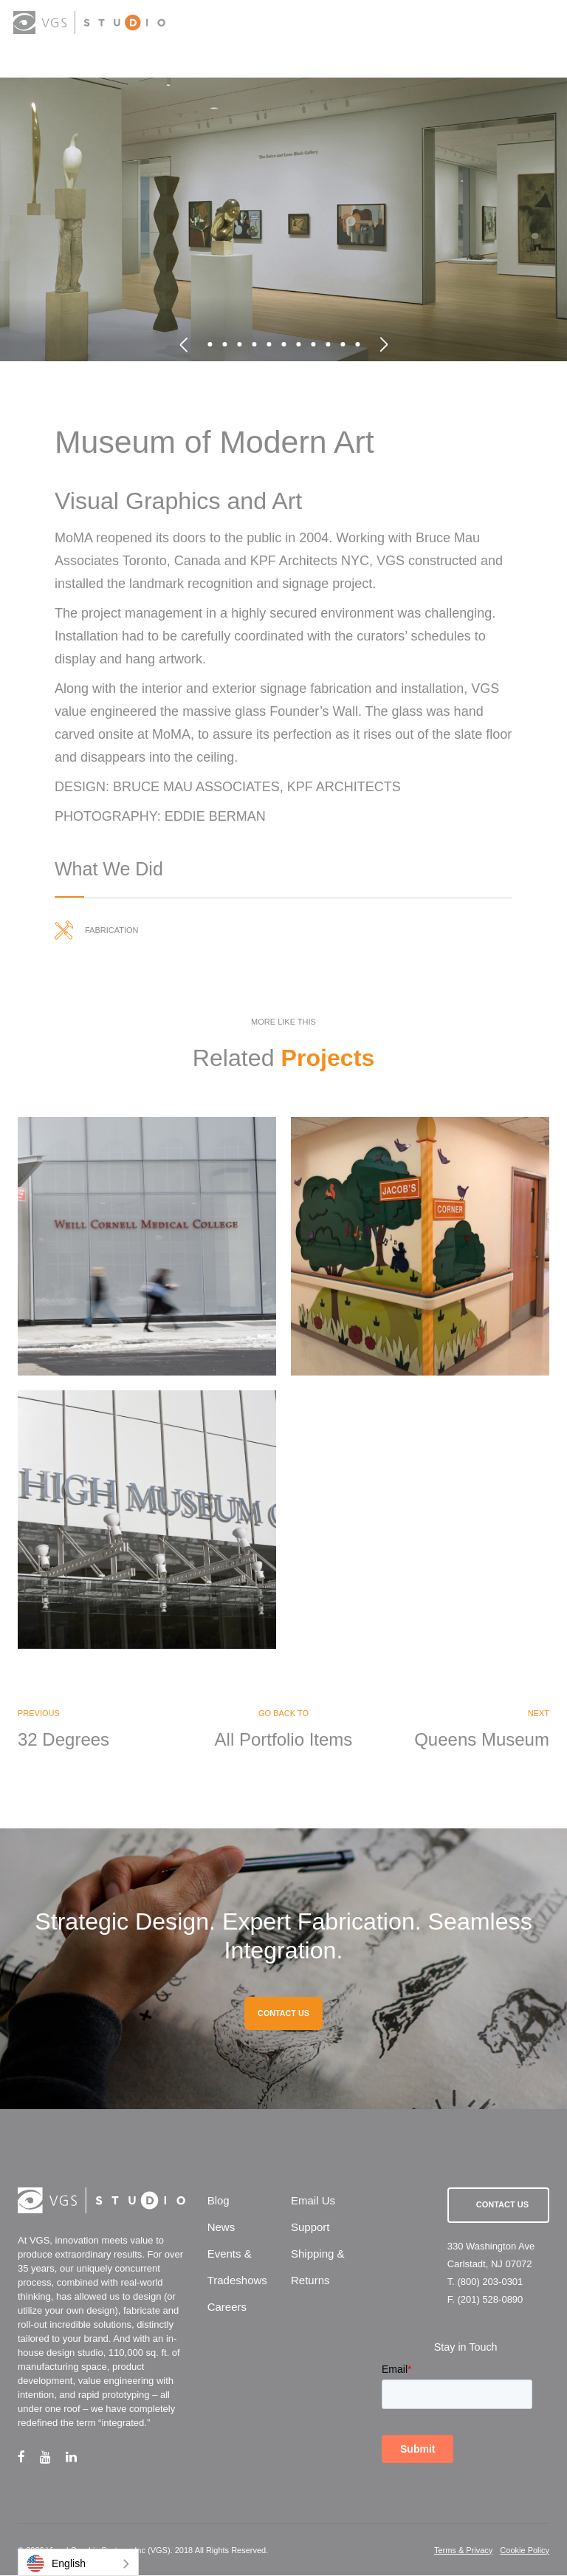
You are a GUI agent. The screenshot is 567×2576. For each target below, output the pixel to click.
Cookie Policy (524, 2550)
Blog (218, 2202)
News (221, 2228)
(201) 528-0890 (490, 2300)
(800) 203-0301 (490, 2283)
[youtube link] (53, 2457)
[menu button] (541, 24)
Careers (227, 2308)
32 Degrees (63, 1740)
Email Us (313, 2202)
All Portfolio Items (284, 1740)
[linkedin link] (79, 2457)
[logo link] (89, 22)
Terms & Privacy (463, 2550)
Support (310, 2228)
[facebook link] (29, 2457)
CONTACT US (283, 2014)
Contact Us (502, 2205)
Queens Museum (481, 1740)
